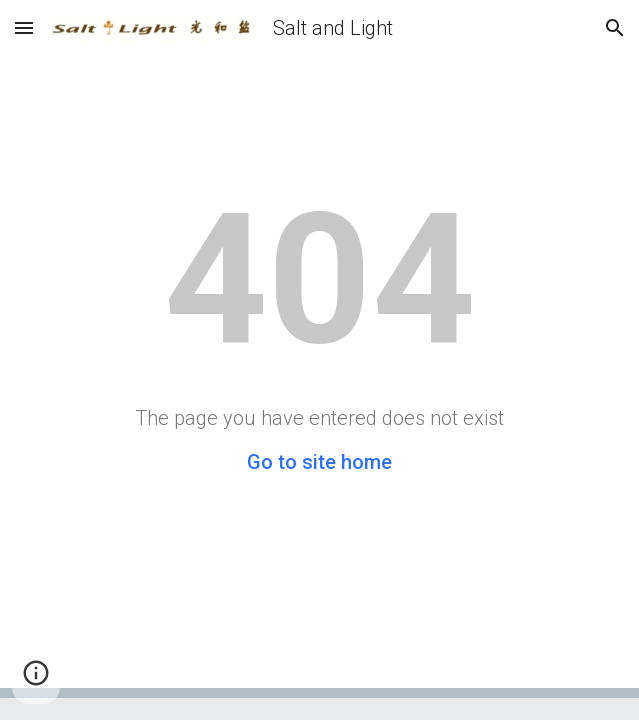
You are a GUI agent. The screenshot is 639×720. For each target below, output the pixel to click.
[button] (24, 27)
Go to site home (319, 462)
